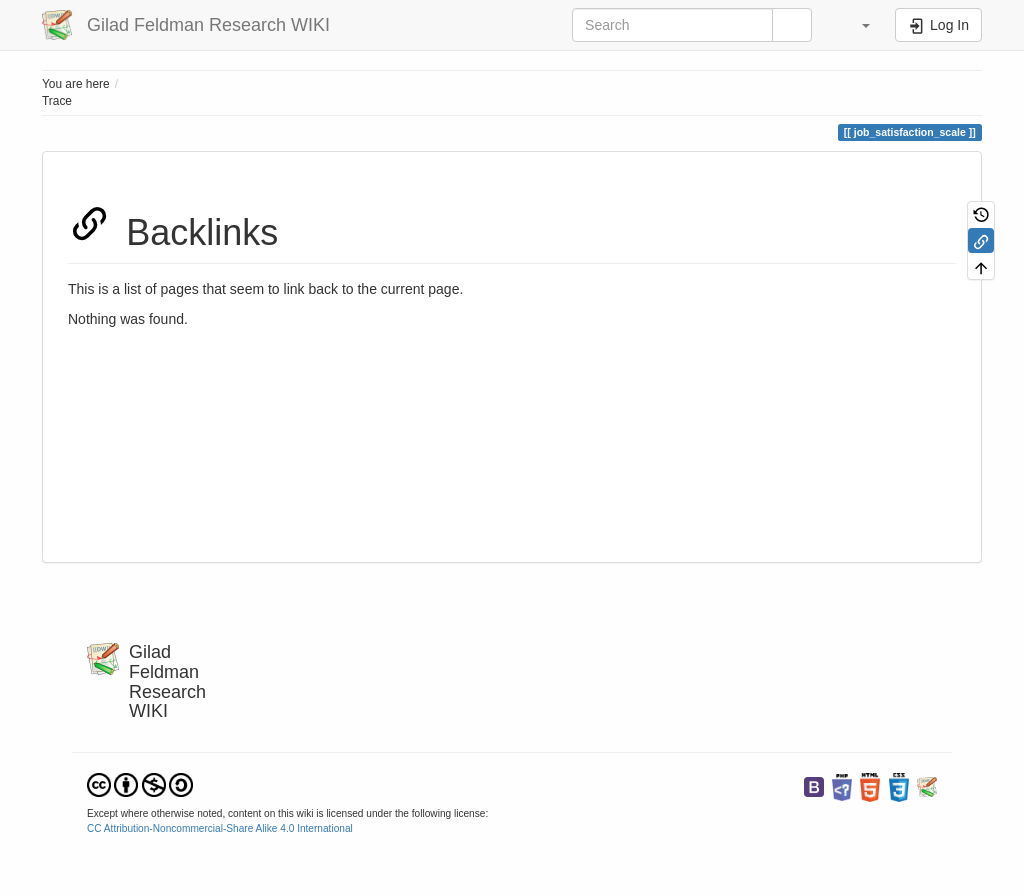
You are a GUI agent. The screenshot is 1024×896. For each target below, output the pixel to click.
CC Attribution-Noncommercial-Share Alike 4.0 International (220, 828)
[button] (856, 25)
